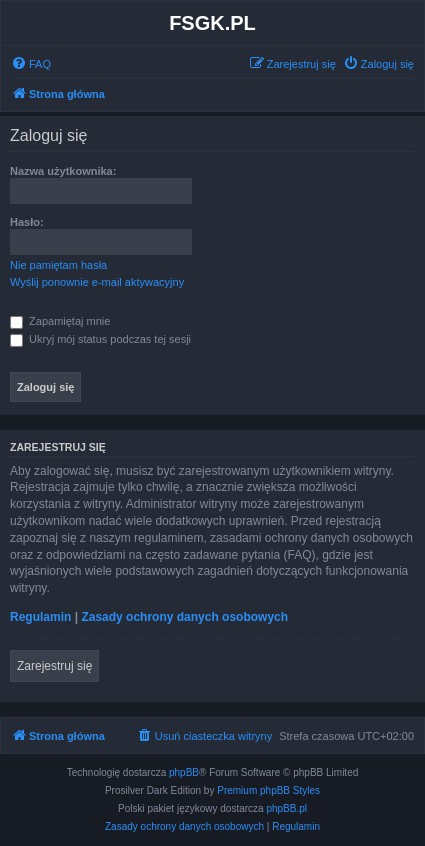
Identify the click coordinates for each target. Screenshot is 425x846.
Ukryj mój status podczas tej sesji (100, 339)
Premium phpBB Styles (268, 790)
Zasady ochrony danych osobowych (184, 617)
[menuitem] (31, 64)
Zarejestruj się (54, 666)
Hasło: (27, 222)
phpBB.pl (286, 808)
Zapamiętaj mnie (60, 321)
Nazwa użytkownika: (63, 171)
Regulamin (40, 617)
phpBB (184, 772)
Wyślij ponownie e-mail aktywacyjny (97, 282)
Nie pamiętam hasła (58, 265)
